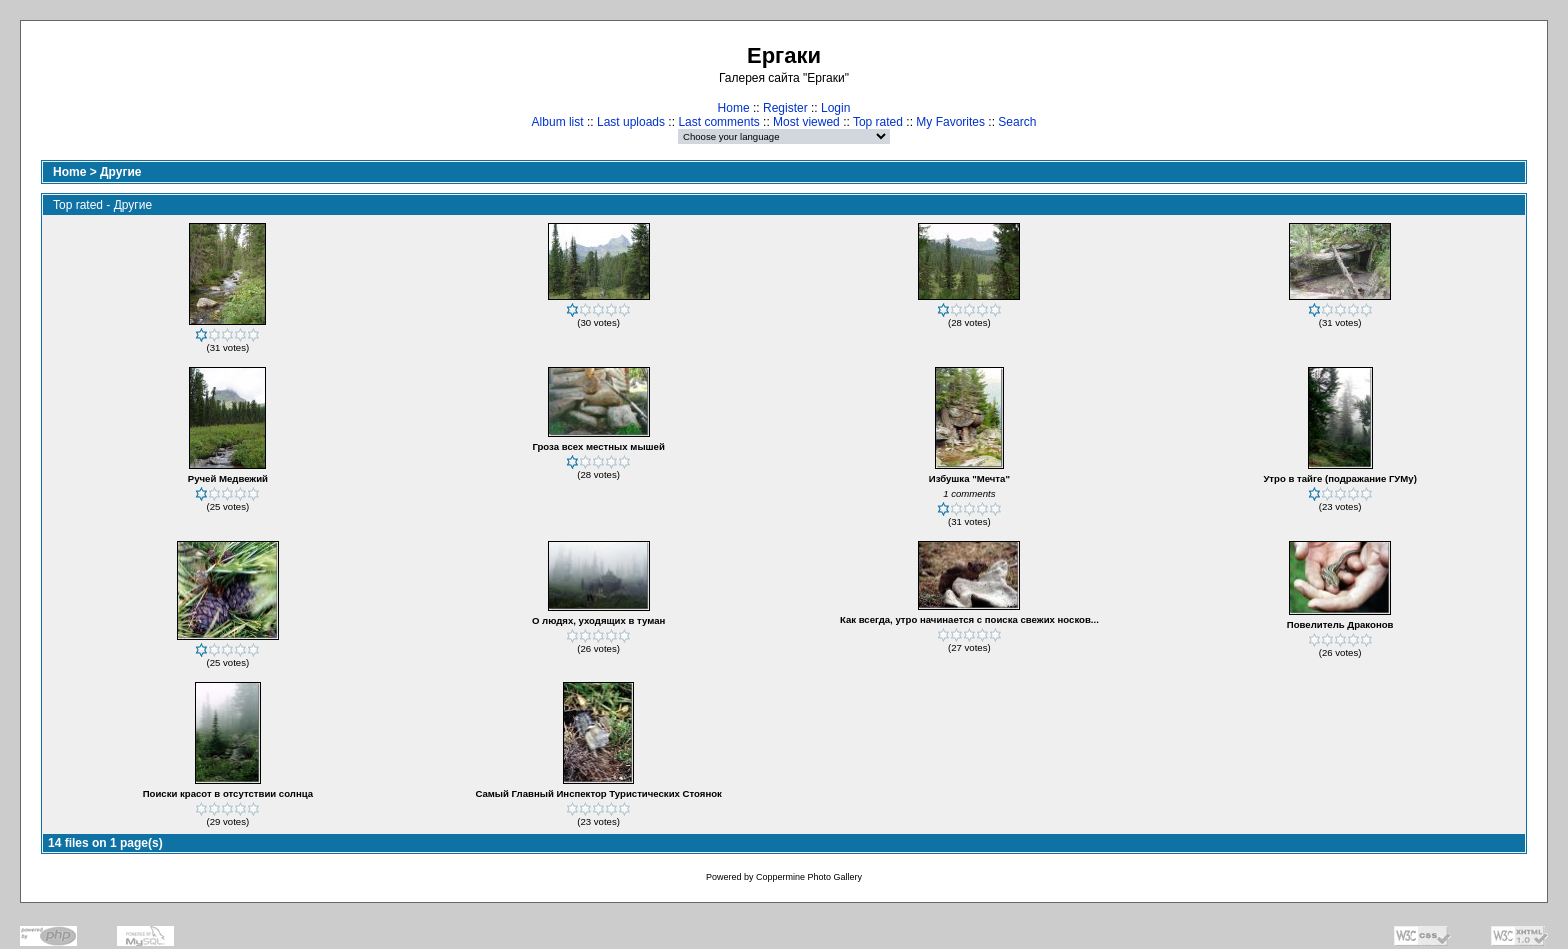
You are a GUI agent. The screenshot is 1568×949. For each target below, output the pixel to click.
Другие (120, 172)
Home (734, 108)
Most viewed (806, 122)
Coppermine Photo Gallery (809, 877)
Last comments (718, 122)
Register (785, 108)
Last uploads (631, 122)
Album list (558, 122)
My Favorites (950, 122)
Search (1017, 122)
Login (835, 108)
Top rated (878, 122)
